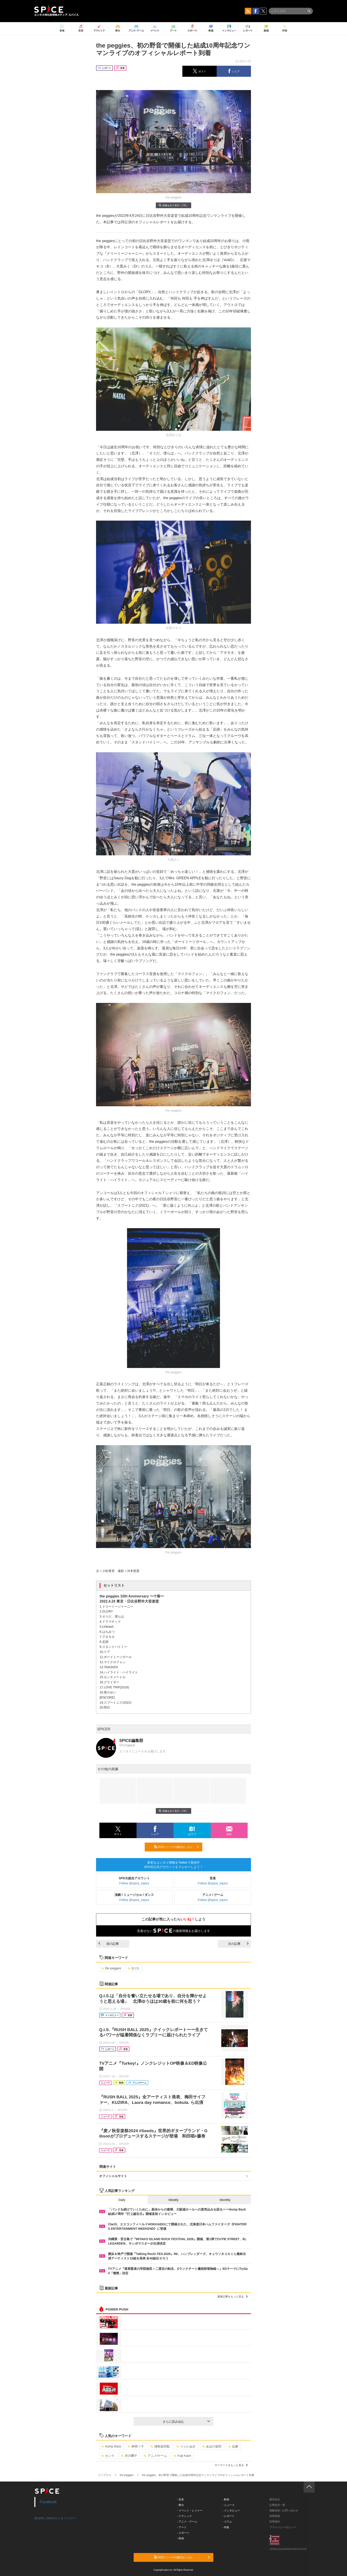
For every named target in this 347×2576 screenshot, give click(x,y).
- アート (182, 2527)
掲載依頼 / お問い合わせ (283, 2510)
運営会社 (274, 2499)
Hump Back (111, 2446)
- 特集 (225, 2527)
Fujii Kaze (182, 2455)
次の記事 (238, 1943)
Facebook (48, 2502)
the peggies (111, 1968)
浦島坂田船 (160, 2446)
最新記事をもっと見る (232, 2296)
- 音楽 (180, 2499)
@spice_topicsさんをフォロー (55, 2518)
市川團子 (129, 2455)
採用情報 (274, 2516)
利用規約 (274, 2521)
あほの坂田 (212, 2446)
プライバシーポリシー (282, 2527)
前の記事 (108, 1943)
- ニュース (228, 2505)
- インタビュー (231, 2510)
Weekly (173, 2200)
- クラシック (184, 2516)
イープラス (104, 2475)
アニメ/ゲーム (155, 2455)
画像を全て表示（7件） (173, 205)
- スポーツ (183, 2532)
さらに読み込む (186, 2421)
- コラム (227, 2521)
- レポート (228, 2516)
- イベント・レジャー (189, 2510)
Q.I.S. (133, 1968)
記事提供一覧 (277, 2505)
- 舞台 (180, 2505)
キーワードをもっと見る (231, 2465)
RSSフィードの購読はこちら (176, 1847)
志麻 (233, 2446)
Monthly (225, 2200)
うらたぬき (186, 2446)
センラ (107, 2455)
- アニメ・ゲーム (187, 2521)
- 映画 (180, 2538)
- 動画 (225, 2499)
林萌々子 (136, 2446)
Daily (121, 2200)
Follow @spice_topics (134, 1883)
